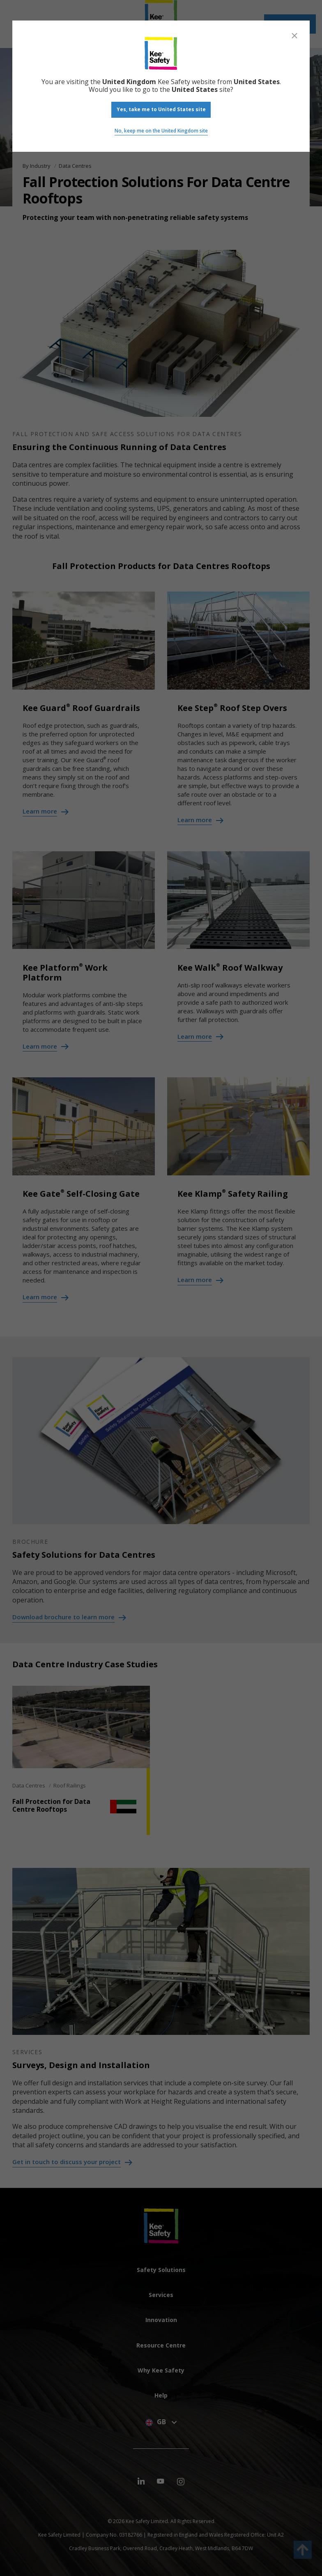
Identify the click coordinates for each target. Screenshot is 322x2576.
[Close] (294, 36)
